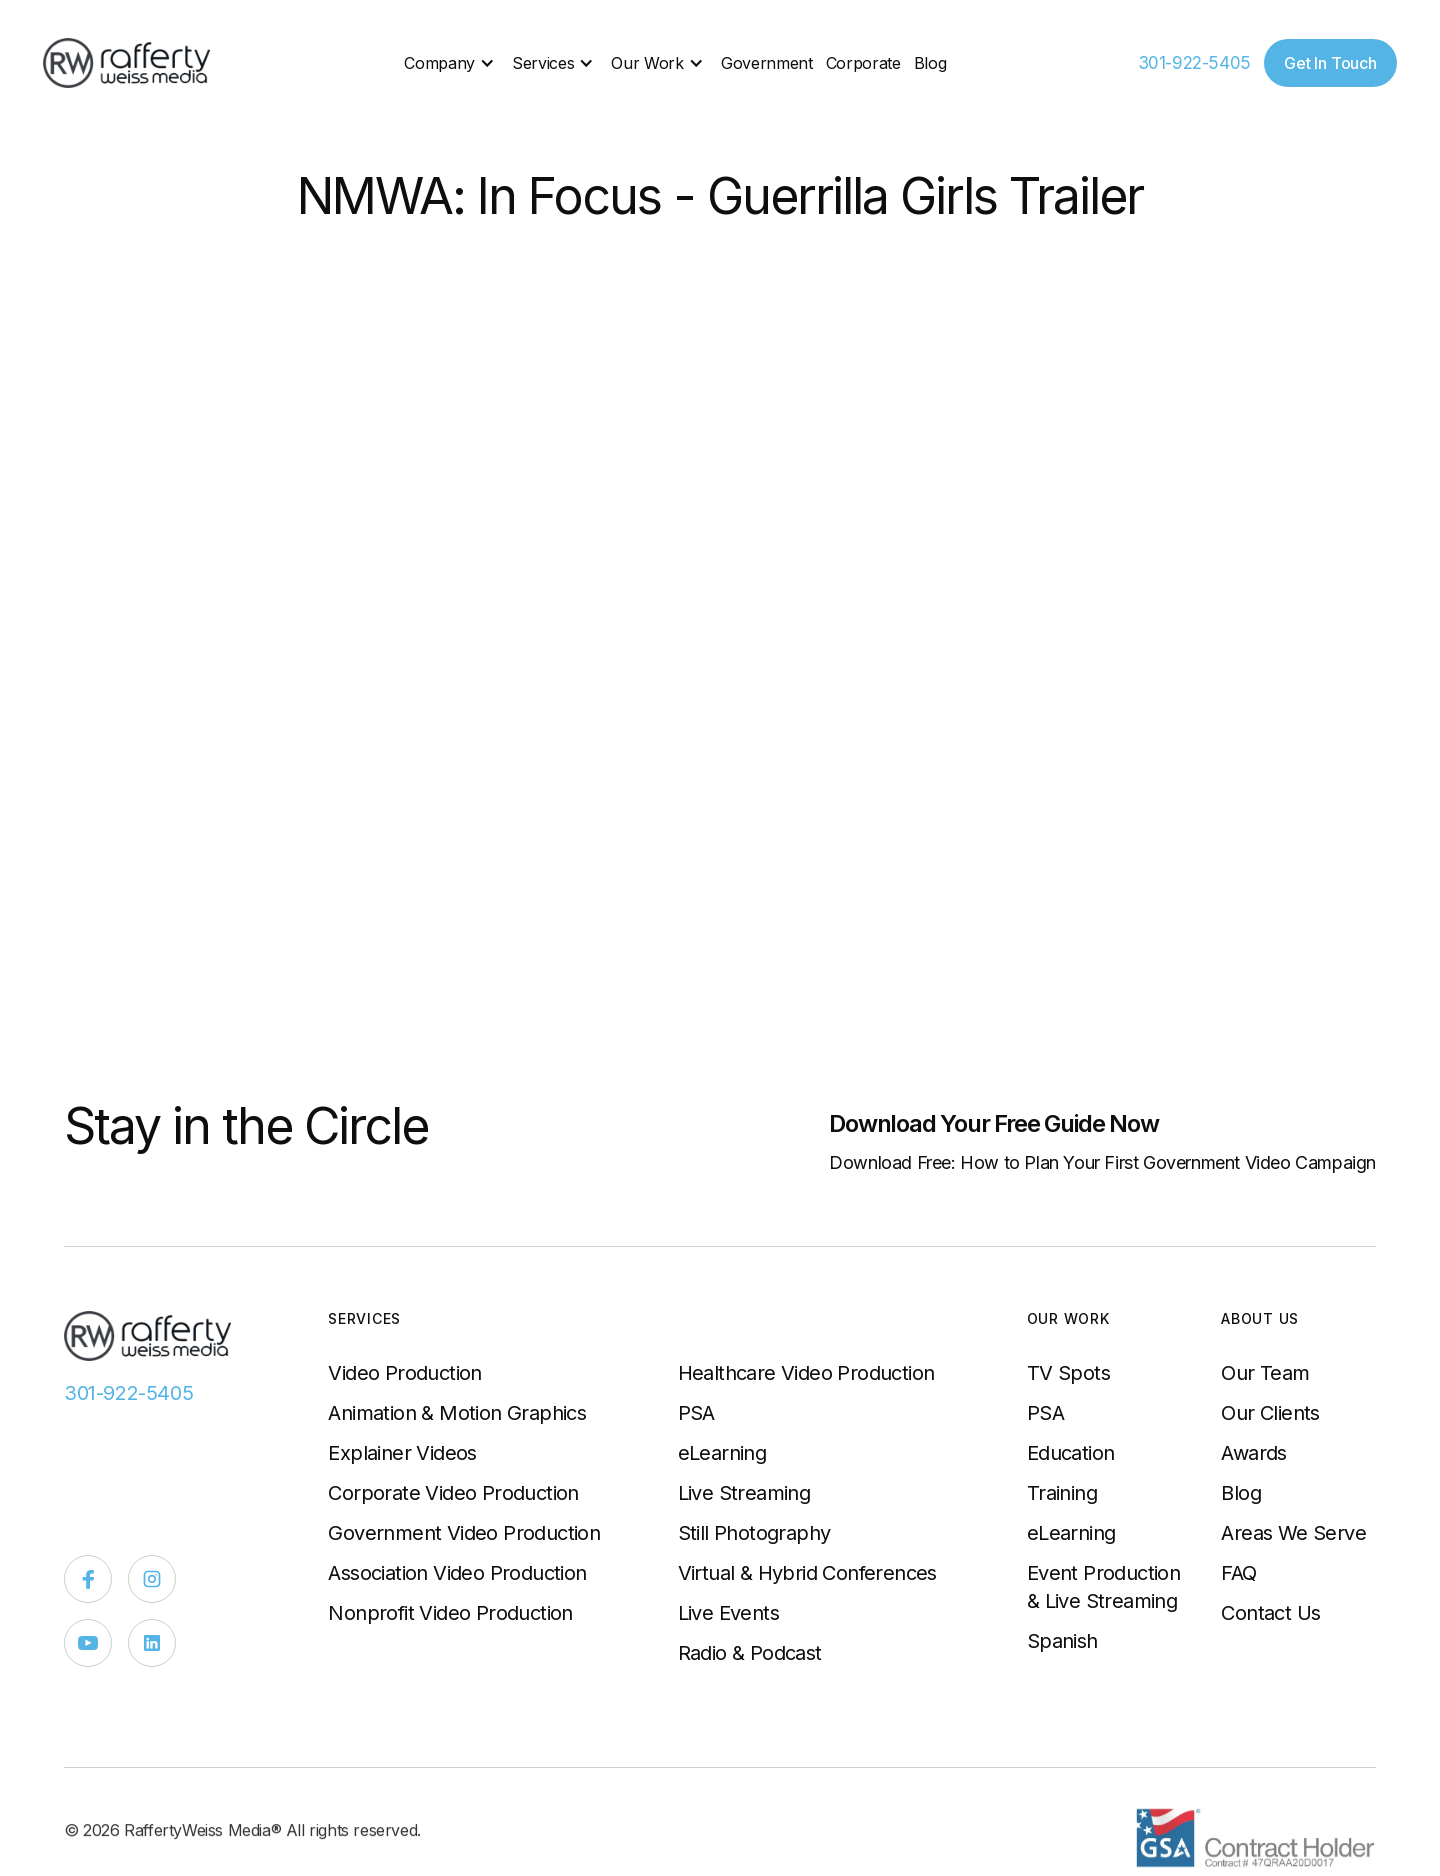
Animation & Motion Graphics (457, 1413)
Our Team (1265, 1373)
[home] (128, 63)
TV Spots (1068, 1373)
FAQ (1238, 1573)
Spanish (1062, 1641)
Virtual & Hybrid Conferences (807, 1573)
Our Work (647, 63)
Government (767, 63)
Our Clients (1270, 1413)
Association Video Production (457, 1573)
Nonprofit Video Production (450, 1613)
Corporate (863, 63)
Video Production (404, 1373)
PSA (696, 1413)
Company (439, 63)
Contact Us (1270, 1613)
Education (1071, 1453)
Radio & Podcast (750, 1653)
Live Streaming (744, 1493)
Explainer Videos (402, 1453)
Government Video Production (464, 1533)
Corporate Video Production (453, 1493)
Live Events (728, 1613)
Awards (1253, 1453)
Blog (930, 63)
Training (1062, 1493)
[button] (451, 63)
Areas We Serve (1293, 1533)
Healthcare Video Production (806, 1373)
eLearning (722, 1453)
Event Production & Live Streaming (1103, 1587)
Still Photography (754, 1533)
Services (543, 63)
